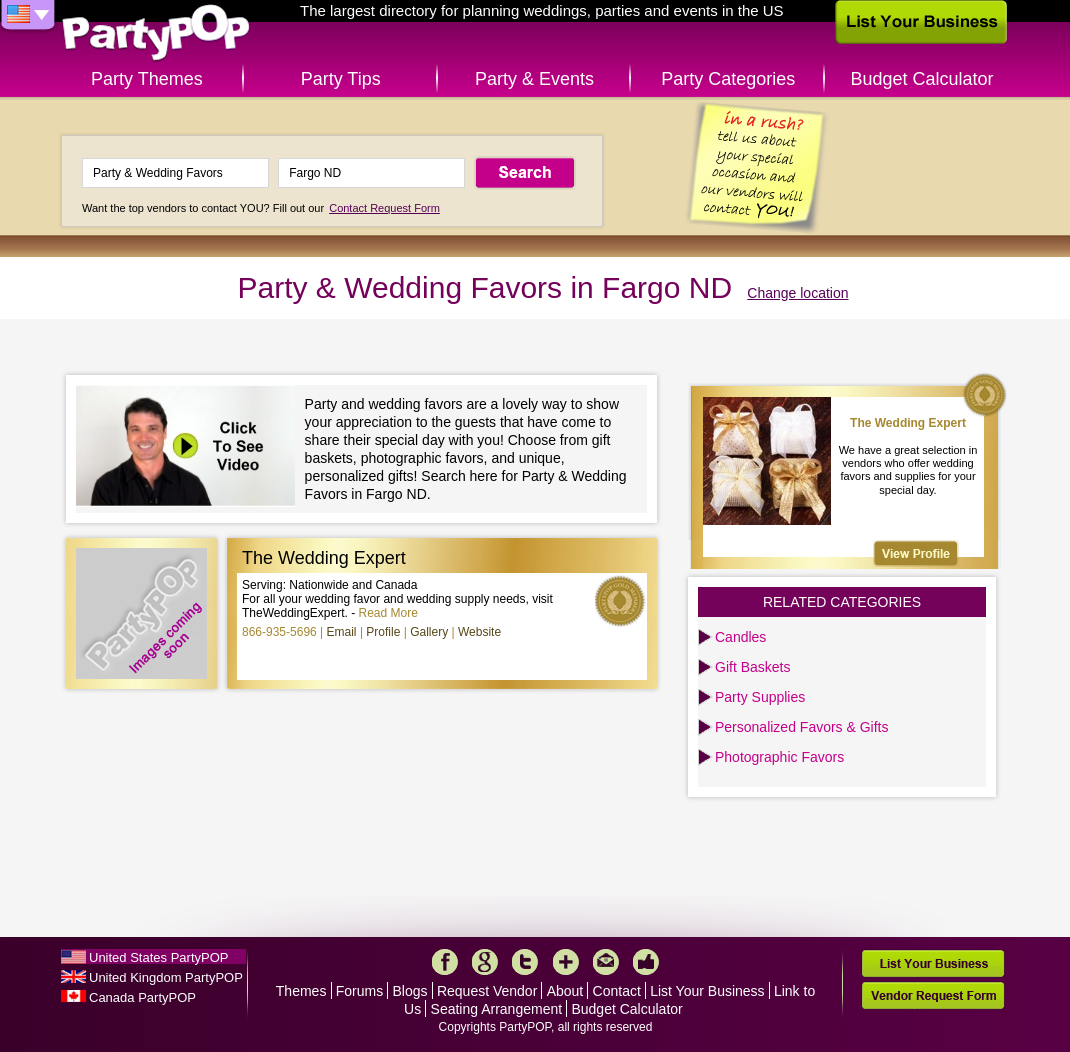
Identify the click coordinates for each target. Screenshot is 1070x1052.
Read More (388, 613)
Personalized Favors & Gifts (802, 727)
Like (646, 962)
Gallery (429, 632)
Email (342, 632)
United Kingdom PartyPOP (166, 977)
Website (479, 632)
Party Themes (147, 79)
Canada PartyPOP (142, 997)
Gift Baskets (752, 667)
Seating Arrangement (497, 1009)
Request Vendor (487, 991)
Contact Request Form (384, 208)
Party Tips (341, 79)
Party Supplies (760, 697)
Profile (383, 632)
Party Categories (728, 79)
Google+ (485, 962)
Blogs (410, 991)
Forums (359, 991)
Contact (617, 991)
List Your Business (707, 991)
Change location (797, 293)
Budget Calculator (922, 79)
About (565, 991)
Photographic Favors (779, 757)
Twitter (525, 962)
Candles (740, 637)
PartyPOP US (156, 33)
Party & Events (534, 79)
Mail (606, 962)
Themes (301, 991)
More (566, 962)
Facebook (445, 962)
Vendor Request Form (933, 995)
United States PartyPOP (158, 957)
